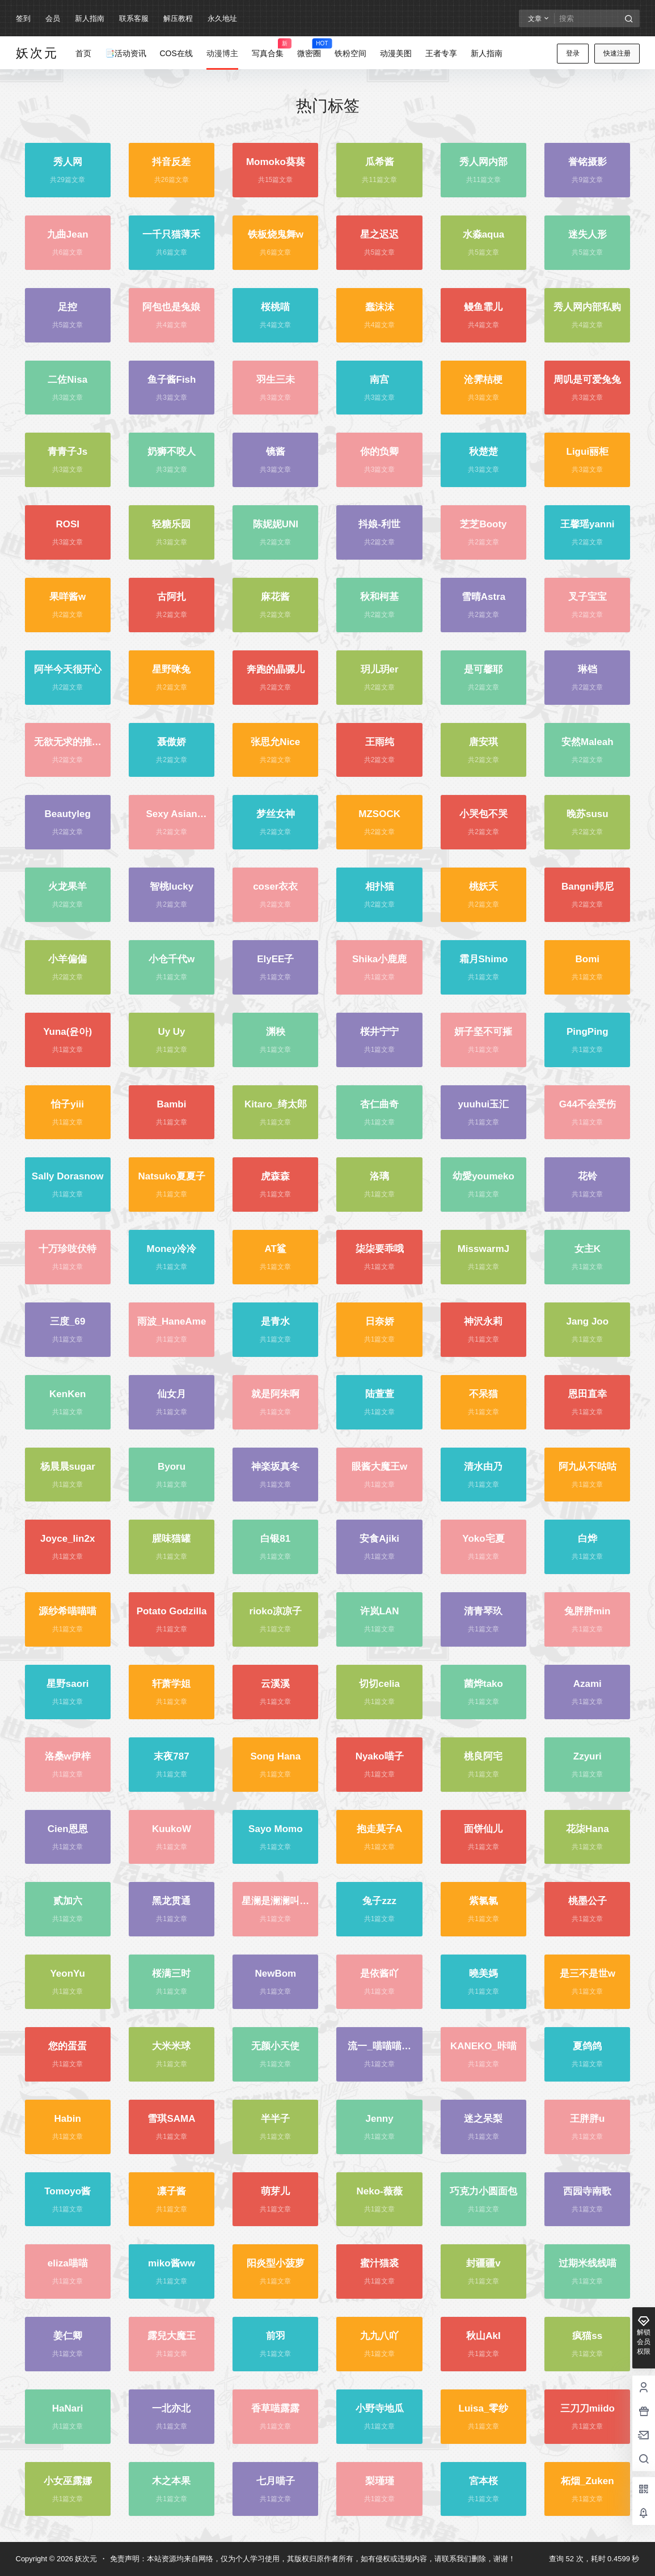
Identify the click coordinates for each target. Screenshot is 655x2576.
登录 (573, 53)
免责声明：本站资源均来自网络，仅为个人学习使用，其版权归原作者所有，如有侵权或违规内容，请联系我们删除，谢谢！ (312, 2558)
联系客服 (134, 18)
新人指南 (89, 18)
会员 (52, 18)
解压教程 (178, 18)
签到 (23, 18)
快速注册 (617, 53)
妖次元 (85, 2558)
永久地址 (222, 18)
